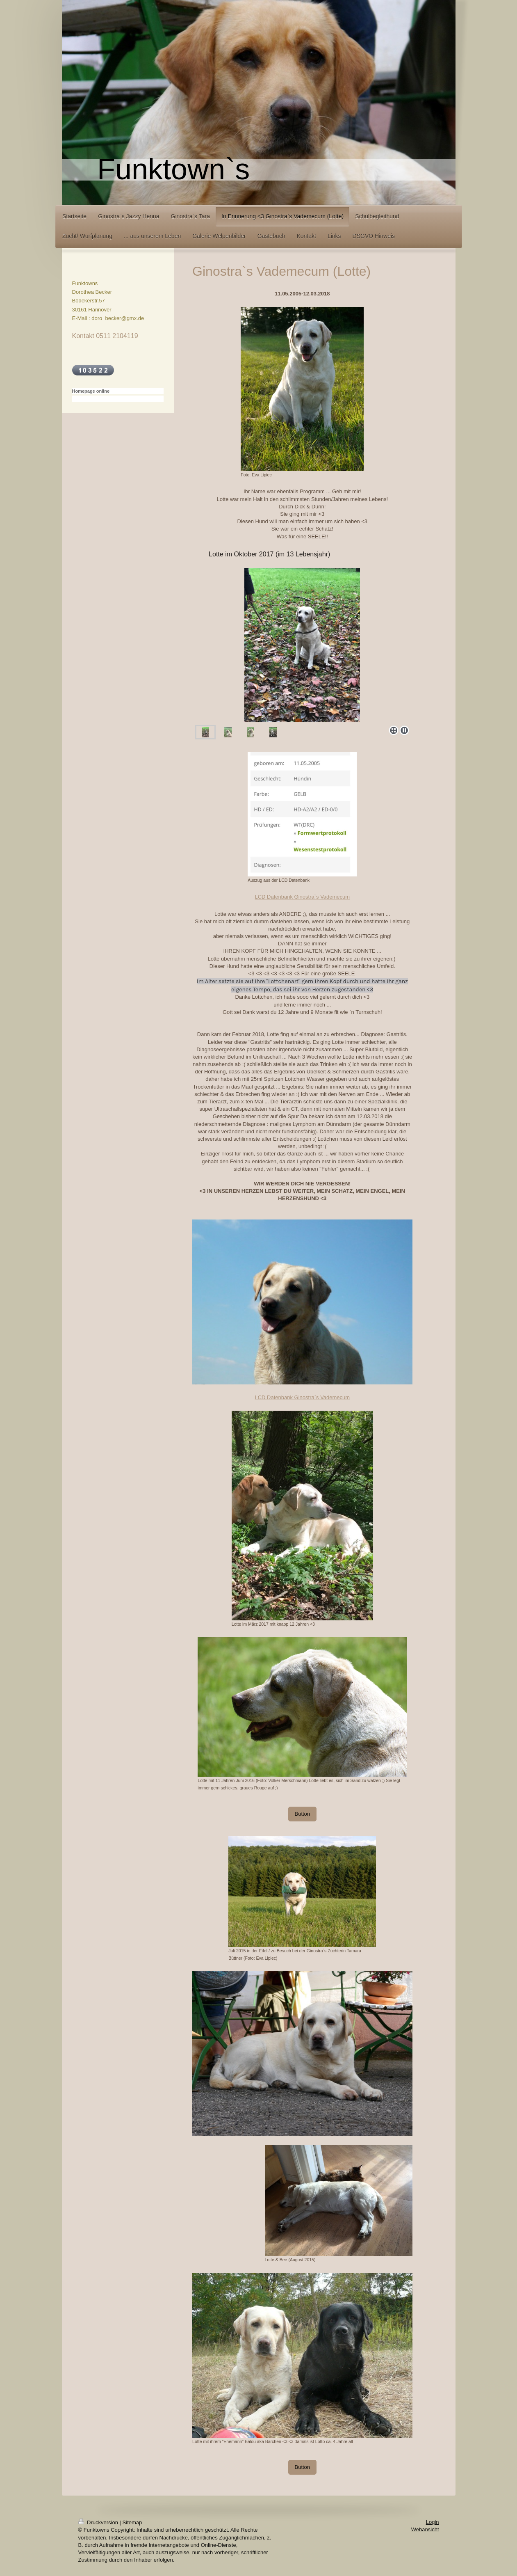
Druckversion (99, 2522)
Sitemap (132, 2522)
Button (302, 1814)
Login (432, 2522)
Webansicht (425, 2529)
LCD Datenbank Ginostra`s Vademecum (302, 897)
